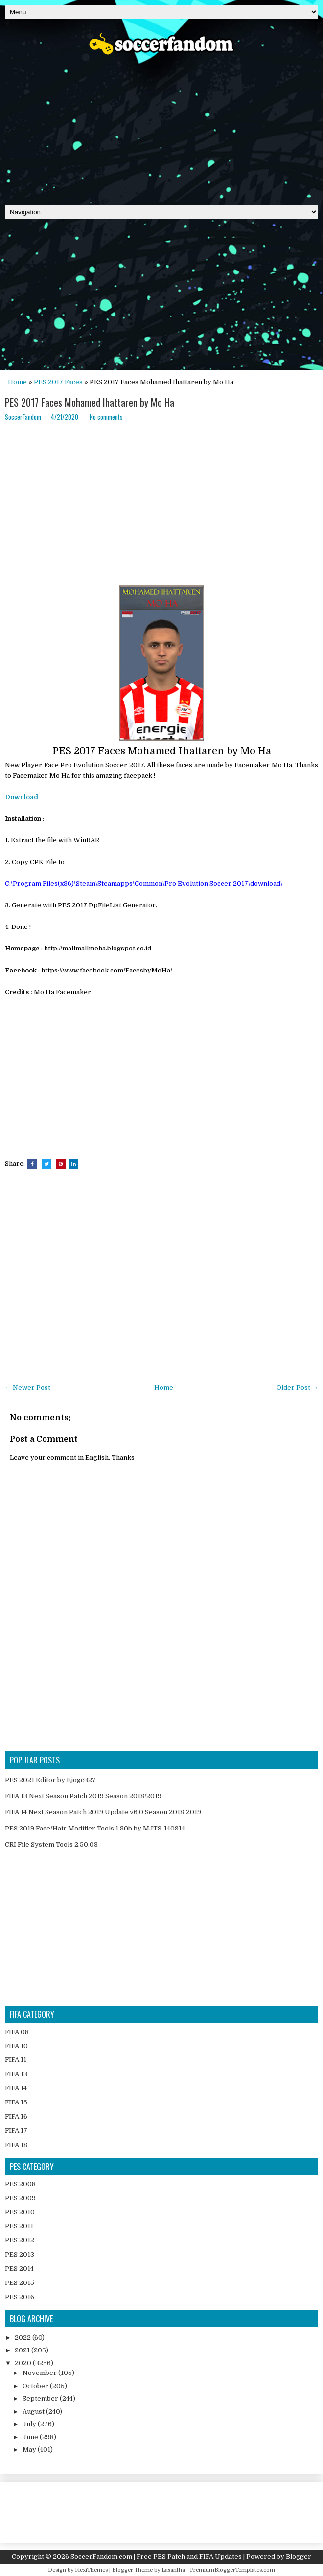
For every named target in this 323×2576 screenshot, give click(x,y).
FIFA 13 (16, 2074)
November (40, 2372)
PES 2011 (19, 2226)
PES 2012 (19, 2240)
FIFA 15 (16, 2102)
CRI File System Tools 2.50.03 (51, 1844)
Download (21, 797)
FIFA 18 (16, 2144)
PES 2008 (20, 2184)
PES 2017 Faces (58, 381)
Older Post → (297, 1387)
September (41, 2398)
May (30, 2449)
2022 (23, 2337)
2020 (24, 2363)
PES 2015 (19, 2282)
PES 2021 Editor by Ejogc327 (50, 1780)
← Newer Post (27, 1387)
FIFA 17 (16, 2130)
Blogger (298, 2556)
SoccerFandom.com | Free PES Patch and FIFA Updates (156, 2556)
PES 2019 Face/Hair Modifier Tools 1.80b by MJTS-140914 (95, 1828)
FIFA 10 (16, 2046)
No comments (106, 417)
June (31, 2436)
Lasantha (173, 2570)
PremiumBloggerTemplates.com (232, 2570)
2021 (23, 2350)
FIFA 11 (15, 2059)
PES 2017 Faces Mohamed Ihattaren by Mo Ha (89, 402)
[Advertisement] (161, 126)
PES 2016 (19, 2297)
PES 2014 (19, 2268)
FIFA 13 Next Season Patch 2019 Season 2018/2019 (83, 1796)
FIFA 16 (16, 2116)
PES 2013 (19, 2254)
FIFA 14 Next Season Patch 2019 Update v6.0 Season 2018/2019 (103, 1812)
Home (17, 381)
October (36, 2386)
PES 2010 (20, 2211)
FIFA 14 (16, 2088)
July (30, 2424)
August (34, 2411)
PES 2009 (20, 2198)
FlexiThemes (91, 2570)
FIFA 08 (17, 2031)
